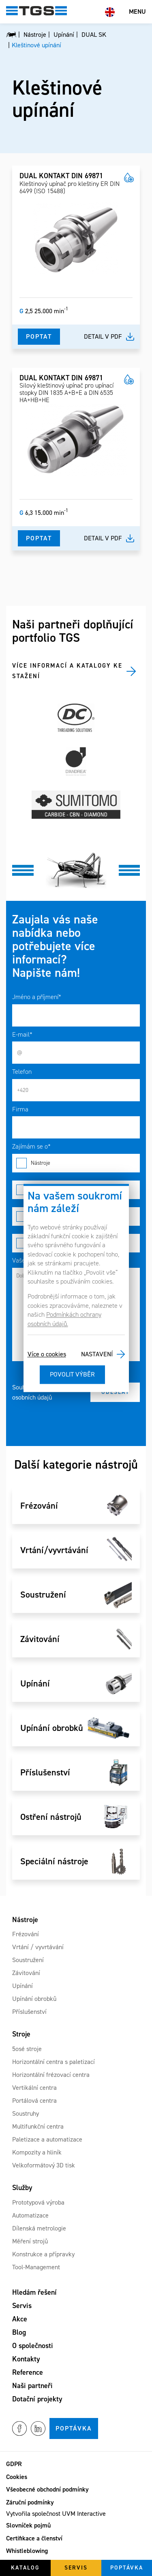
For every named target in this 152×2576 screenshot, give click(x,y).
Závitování (26, 1973)
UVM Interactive (84, 2513)
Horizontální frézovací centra (51, 2074)
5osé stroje (27, 2049)
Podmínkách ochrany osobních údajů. (64, 1319)
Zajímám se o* (31, 1146)
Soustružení (28, 1960)
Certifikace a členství (34, 2538)
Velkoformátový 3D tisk (43, 2165)
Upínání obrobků (34, 1998)
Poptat (39, 336)
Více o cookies (47, 1354)
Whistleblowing (27, 2550)
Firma (20, 1109)
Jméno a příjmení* (36, 997)
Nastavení (97, 1354)
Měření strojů (30, 2241)
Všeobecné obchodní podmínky (47, 2489)
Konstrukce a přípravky (43, 2254)
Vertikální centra (34, 2087)
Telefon (22, 1071)
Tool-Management (36, 2267)
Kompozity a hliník (37, 2152)
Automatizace (30, 2215)
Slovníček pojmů (28, 2525)
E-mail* (22, 1034)
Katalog (25, 2568)
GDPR (14, 2464)
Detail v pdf (103, 336)
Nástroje (76, 1163)
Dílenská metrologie (39, 2228)
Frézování (25, 1934)
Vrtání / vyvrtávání (38, 1947)
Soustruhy (25, 2113)
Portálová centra (34, 2100)
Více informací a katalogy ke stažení (67, 671)
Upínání (22, 1986)
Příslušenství (29, 2011)
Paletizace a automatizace (47, 2139)
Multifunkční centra (38, 2126)
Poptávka (74, 2428)
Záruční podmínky (30, 2502)
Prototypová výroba (38, 2202)
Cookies (16, 2477)
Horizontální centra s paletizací (53, 2061)
